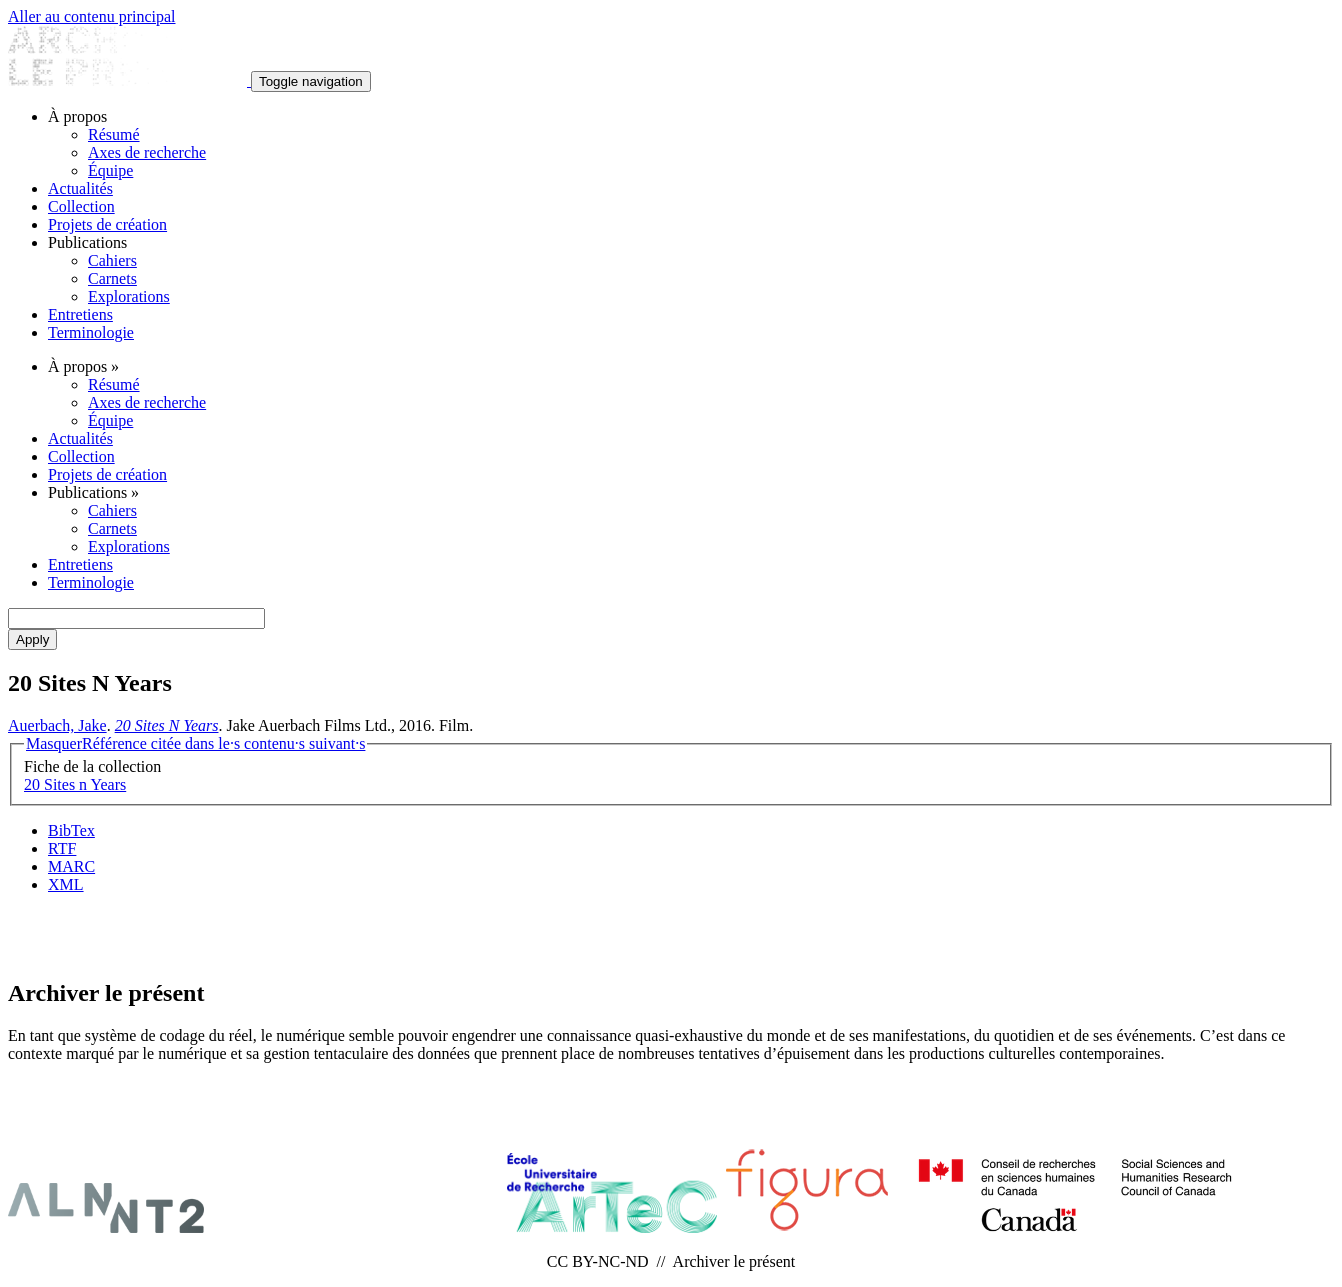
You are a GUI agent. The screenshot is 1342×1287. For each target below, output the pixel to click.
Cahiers (112, 260)
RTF (62, 848)
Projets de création (107, 224)
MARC (71, 866)
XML (66, 884)
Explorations (129, 296)
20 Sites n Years (75, 784)
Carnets (112, 278)
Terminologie (91, 332)
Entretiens (80, 314)
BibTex (71, 830)
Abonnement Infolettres (671, 934)
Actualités (80, 188)
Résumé (114, 134)
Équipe (110, 170)
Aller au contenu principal (92, 16)
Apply (32, 639)
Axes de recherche (147, 152)
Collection (81, 206)
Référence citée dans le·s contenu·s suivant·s (195, 743)
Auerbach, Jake (57, 725)
